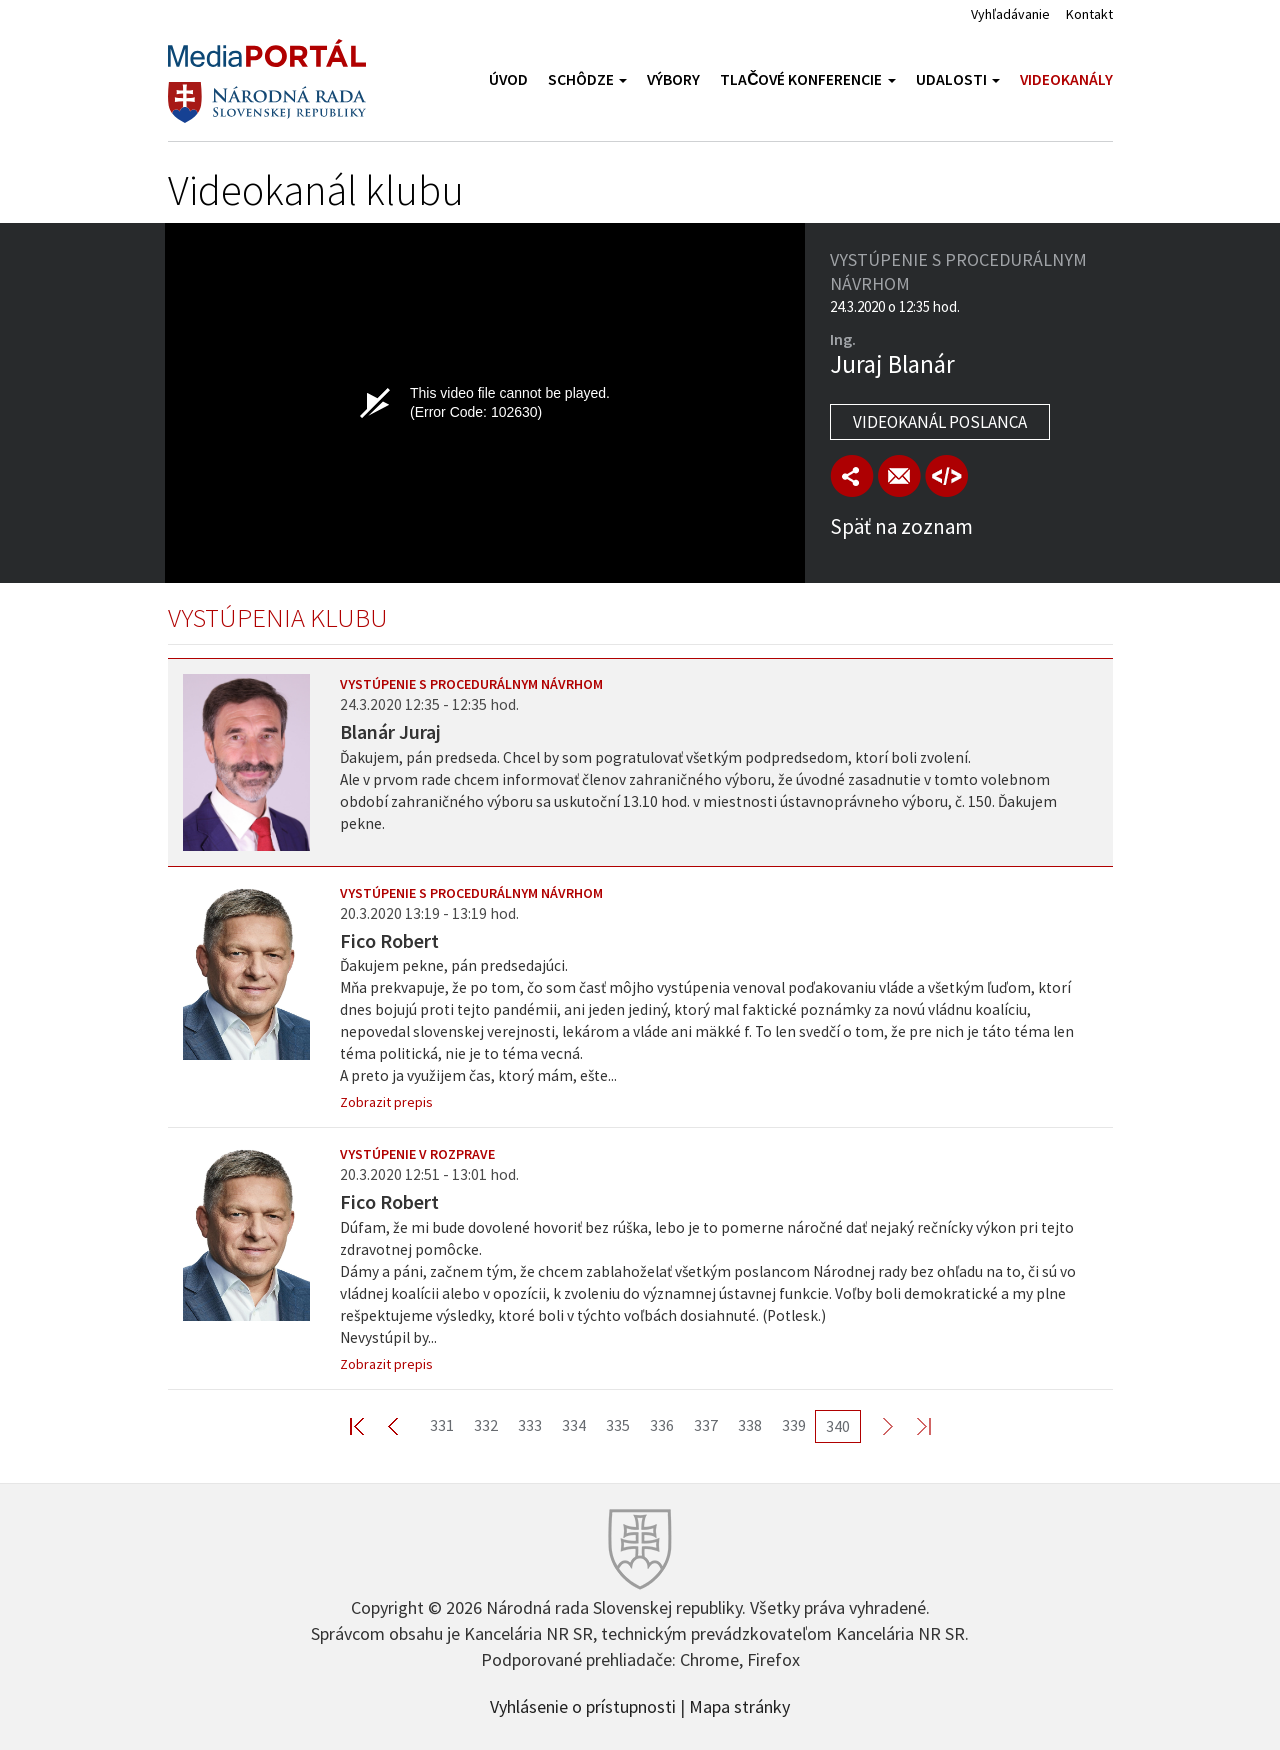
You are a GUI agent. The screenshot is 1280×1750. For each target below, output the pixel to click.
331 (442, 1425)
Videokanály (1066, 79)
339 (794, 1425)
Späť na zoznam (901, 526)
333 (530, 1425)
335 (618, 1425)
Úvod (508, 79)
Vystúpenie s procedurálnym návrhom (471, 684)
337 (706, 1425)
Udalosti (958, 79)
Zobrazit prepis (386, 1102)
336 (662, 1425)
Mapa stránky (739, 1705)
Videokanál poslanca (940, 422)
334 (574, 1425)
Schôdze (587, 79)
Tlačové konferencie (807, 79)
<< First (369, 1425)
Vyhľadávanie (1010, 14)
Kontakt (1089, 14)
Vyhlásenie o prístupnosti (583, 1705)
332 (486, 1425)
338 (750, 1425)
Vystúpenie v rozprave (417, 1154)
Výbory (673, 79)
